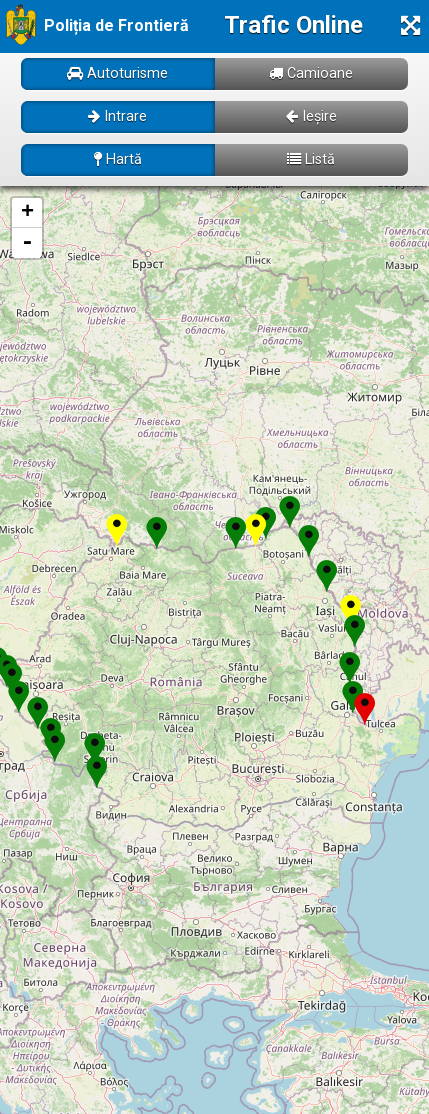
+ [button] (27, 213)
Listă (311, 159)
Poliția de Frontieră (116, 25)
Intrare (117, 116)
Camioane (311, 73)
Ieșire (311, 116)
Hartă (118, 159)
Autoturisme (117, 73)
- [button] (27, 243)
